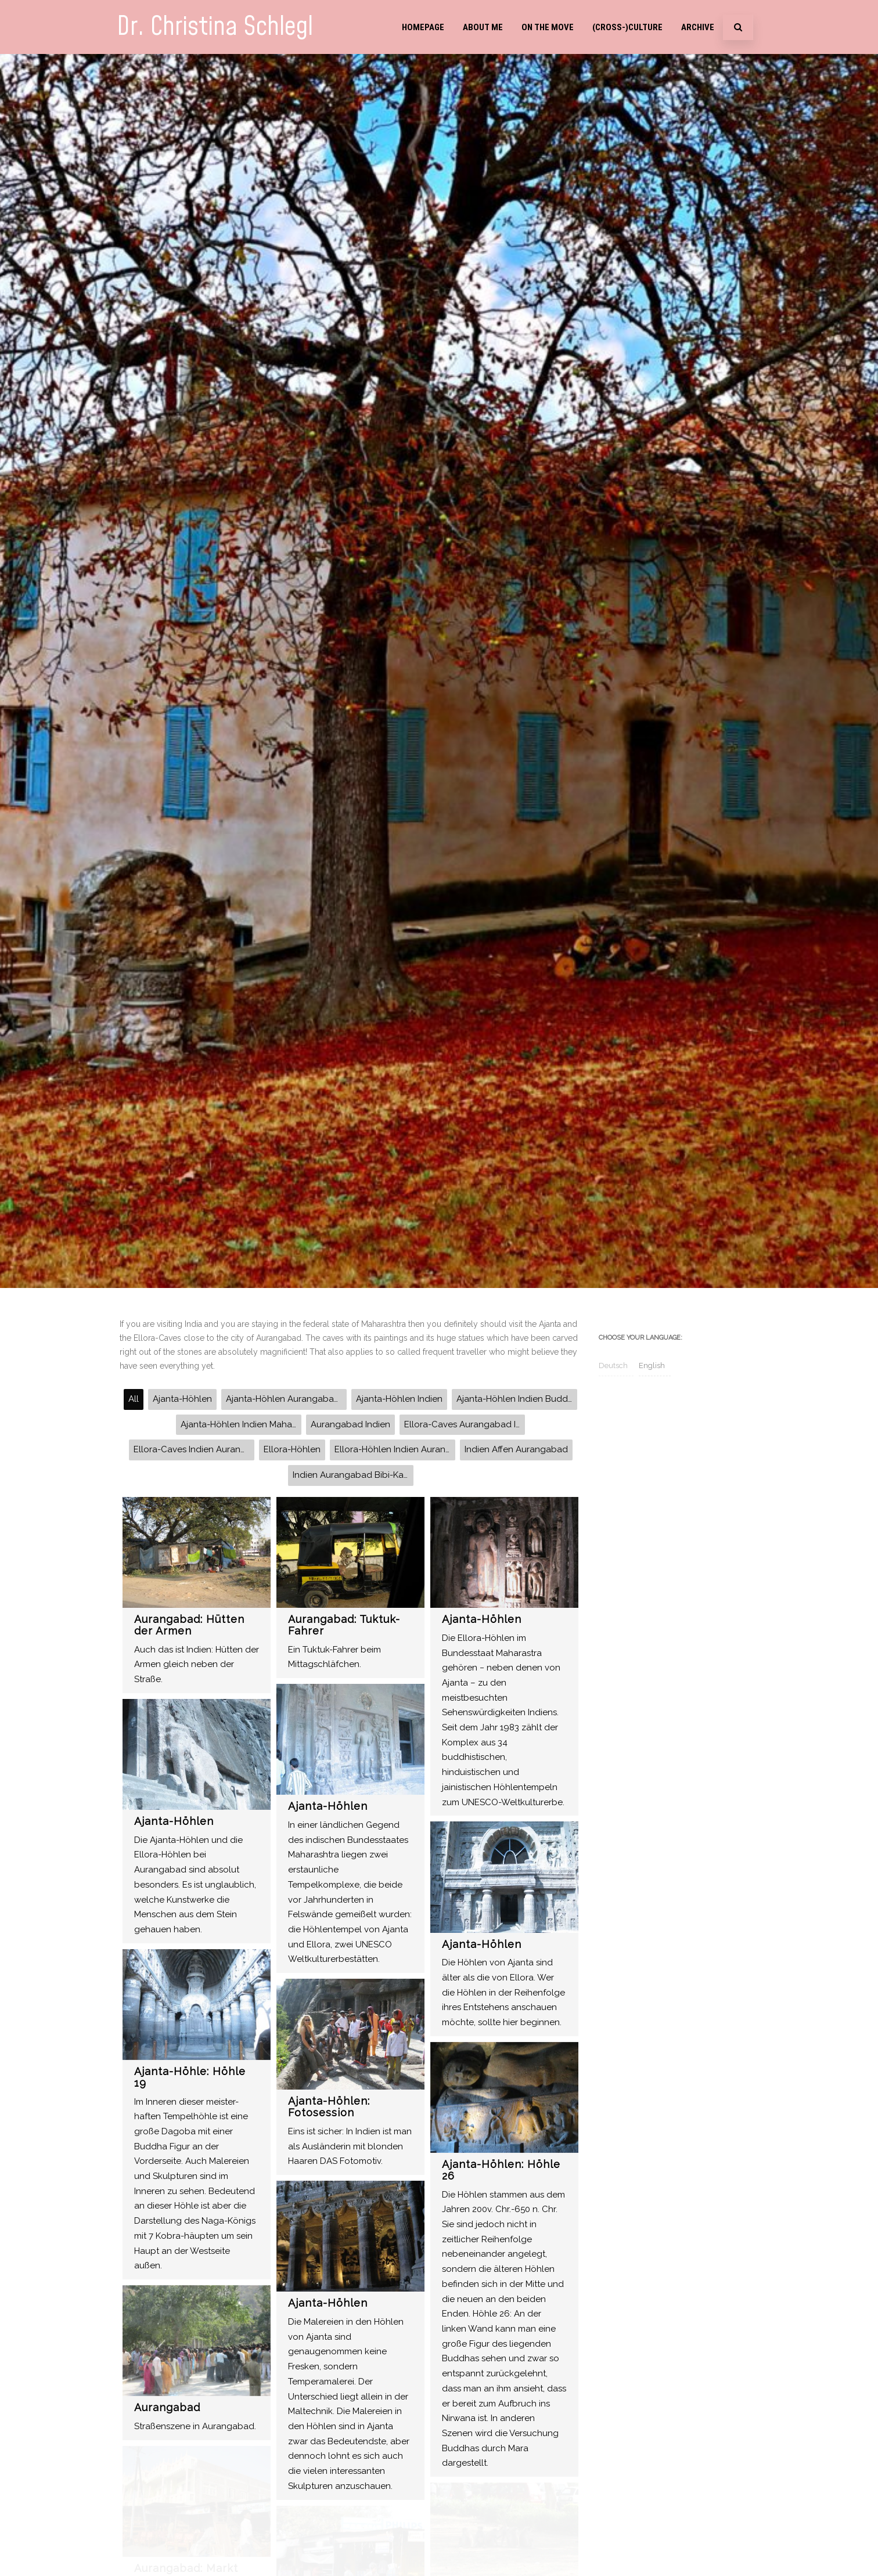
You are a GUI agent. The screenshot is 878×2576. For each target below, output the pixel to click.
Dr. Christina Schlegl (215, 27)
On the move (547, 27)
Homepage (423, 27)
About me (483, 27)
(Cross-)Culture (627, 27)
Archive (697, 27)
